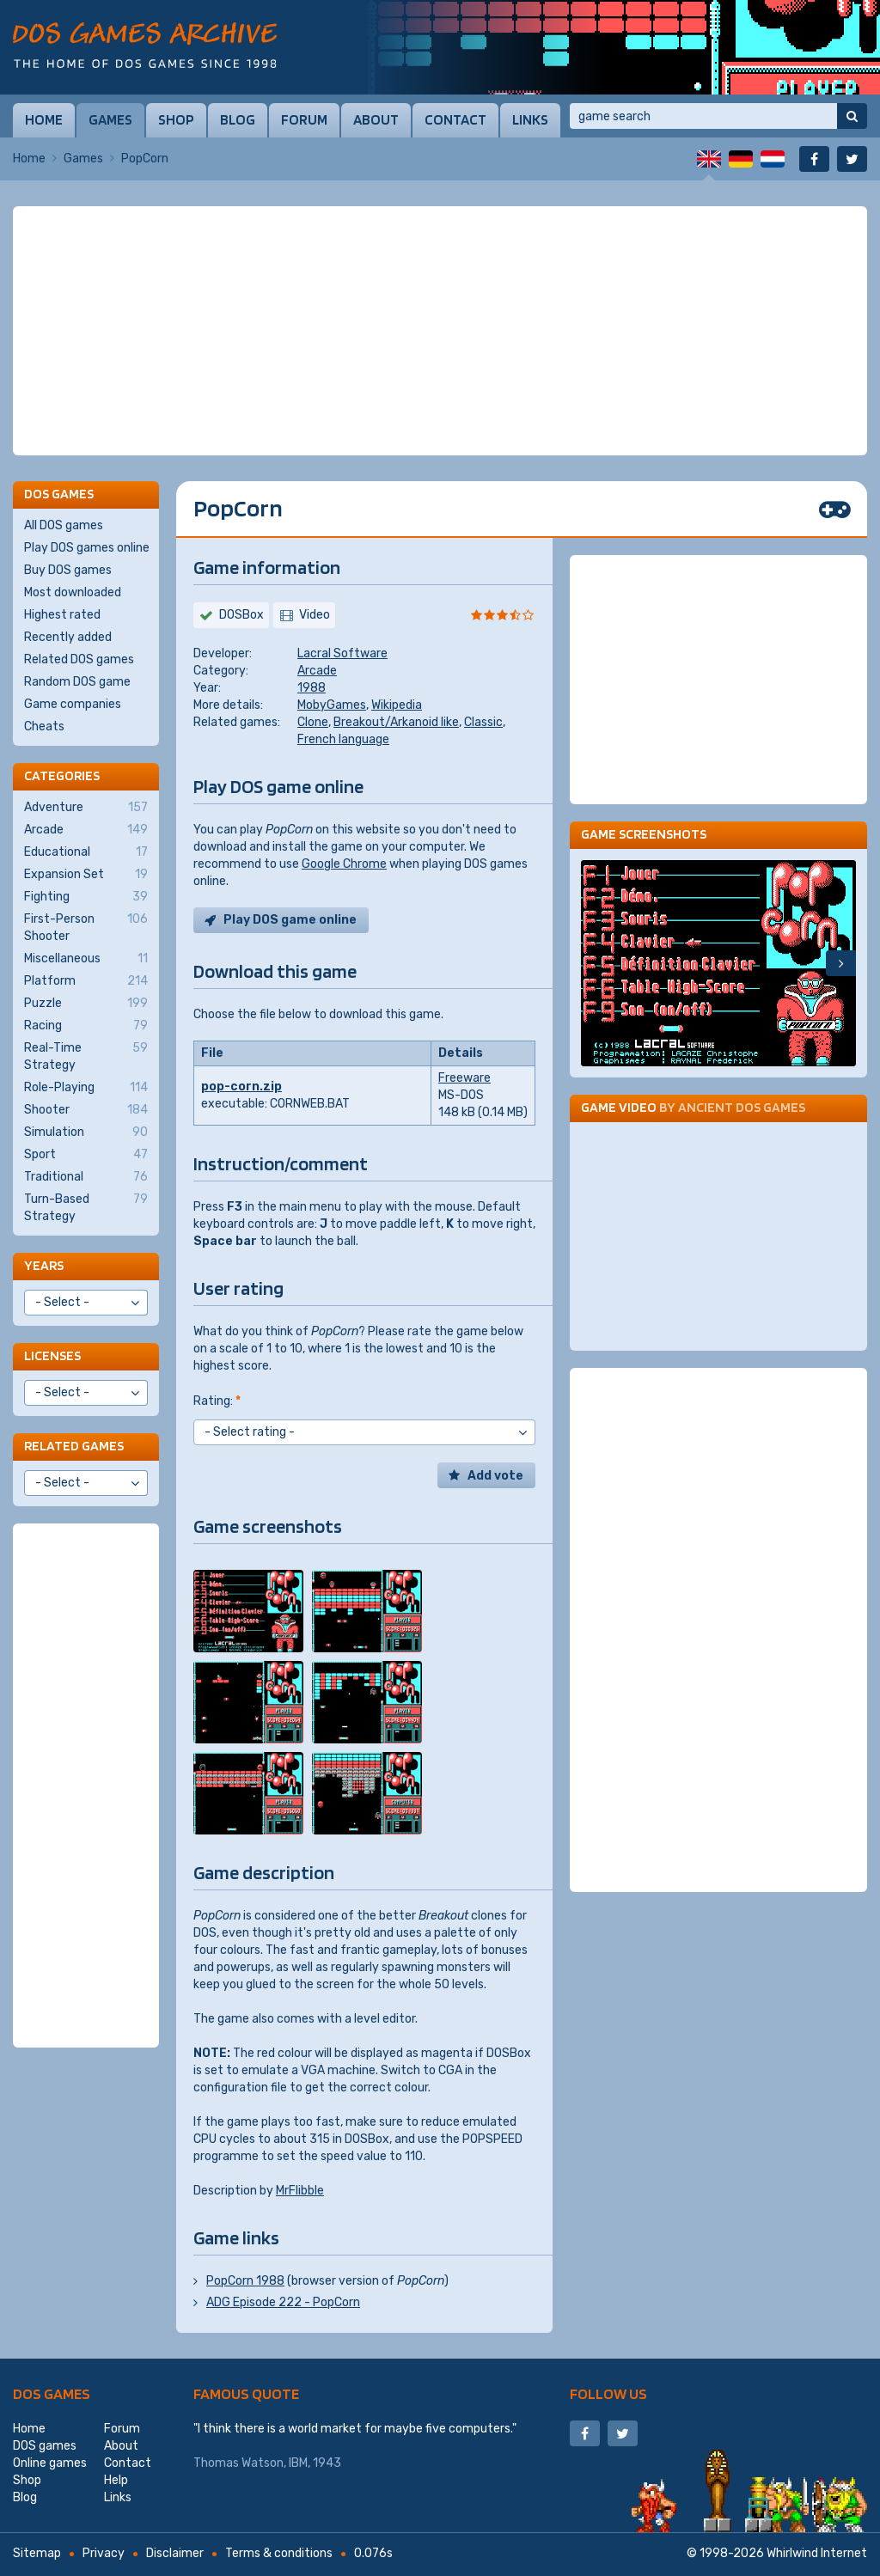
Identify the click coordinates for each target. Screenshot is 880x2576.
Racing (86, 1026)
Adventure (86, 807)
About (376, 119)
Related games (74, 1446)
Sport (86, 1154)
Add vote (495, 1475)
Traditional (86, 1177)
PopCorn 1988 (245, 2281)
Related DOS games (79, 659)
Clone (312, 722)
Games (110, 119)
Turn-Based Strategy (86, 1207)
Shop (176, 119)
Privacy (103, 2553)
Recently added (68, 637)
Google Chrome (344, 864)
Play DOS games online (87, 547)
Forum (304, 119)
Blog (237, 119)
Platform (86, 981)
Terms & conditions (279, 2553)
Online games (50, 2463)
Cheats (44, 726)
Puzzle (86, 1003)
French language (343, 739)
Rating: (217, 1401)
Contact (455, 119)
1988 (311, 688)
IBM (298, 2463)
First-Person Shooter (86, 927)
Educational (86, 852)
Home (44, 119)
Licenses (52, 1355)
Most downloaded (72, 592)
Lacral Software (342, 653)
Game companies (72, 704)
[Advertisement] (440, 331)
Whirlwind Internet (817, 2553)
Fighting (86, 897)
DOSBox (241, 614)
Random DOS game (77, 682)
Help (116, 2480)
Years (44, 1265)
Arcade (317, 670)
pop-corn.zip (241, 1086)
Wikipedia (396, 705)
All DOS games (63, 525)
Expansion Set (86, 874)
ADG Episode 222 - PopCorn (283, 2302)
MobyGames (331, 705)
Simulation (86, 1132)
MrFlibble (300, 2190)
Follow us (608, 2393)
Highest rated (62, 614)
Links (530, 119)
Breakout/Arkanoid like (396, 722)
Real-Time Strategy (86, 1056)
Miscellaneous (86, 959)
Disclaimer (175, 2553)
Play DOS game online (290, 920)
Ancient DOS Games (741, 1107)
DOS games (51, 2393)
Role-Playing (86, 1087)
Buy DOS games (68, 570)
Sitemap (37, 2553)
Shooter (86, 1110)
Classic (483, 722)
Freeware (464, 1078)
